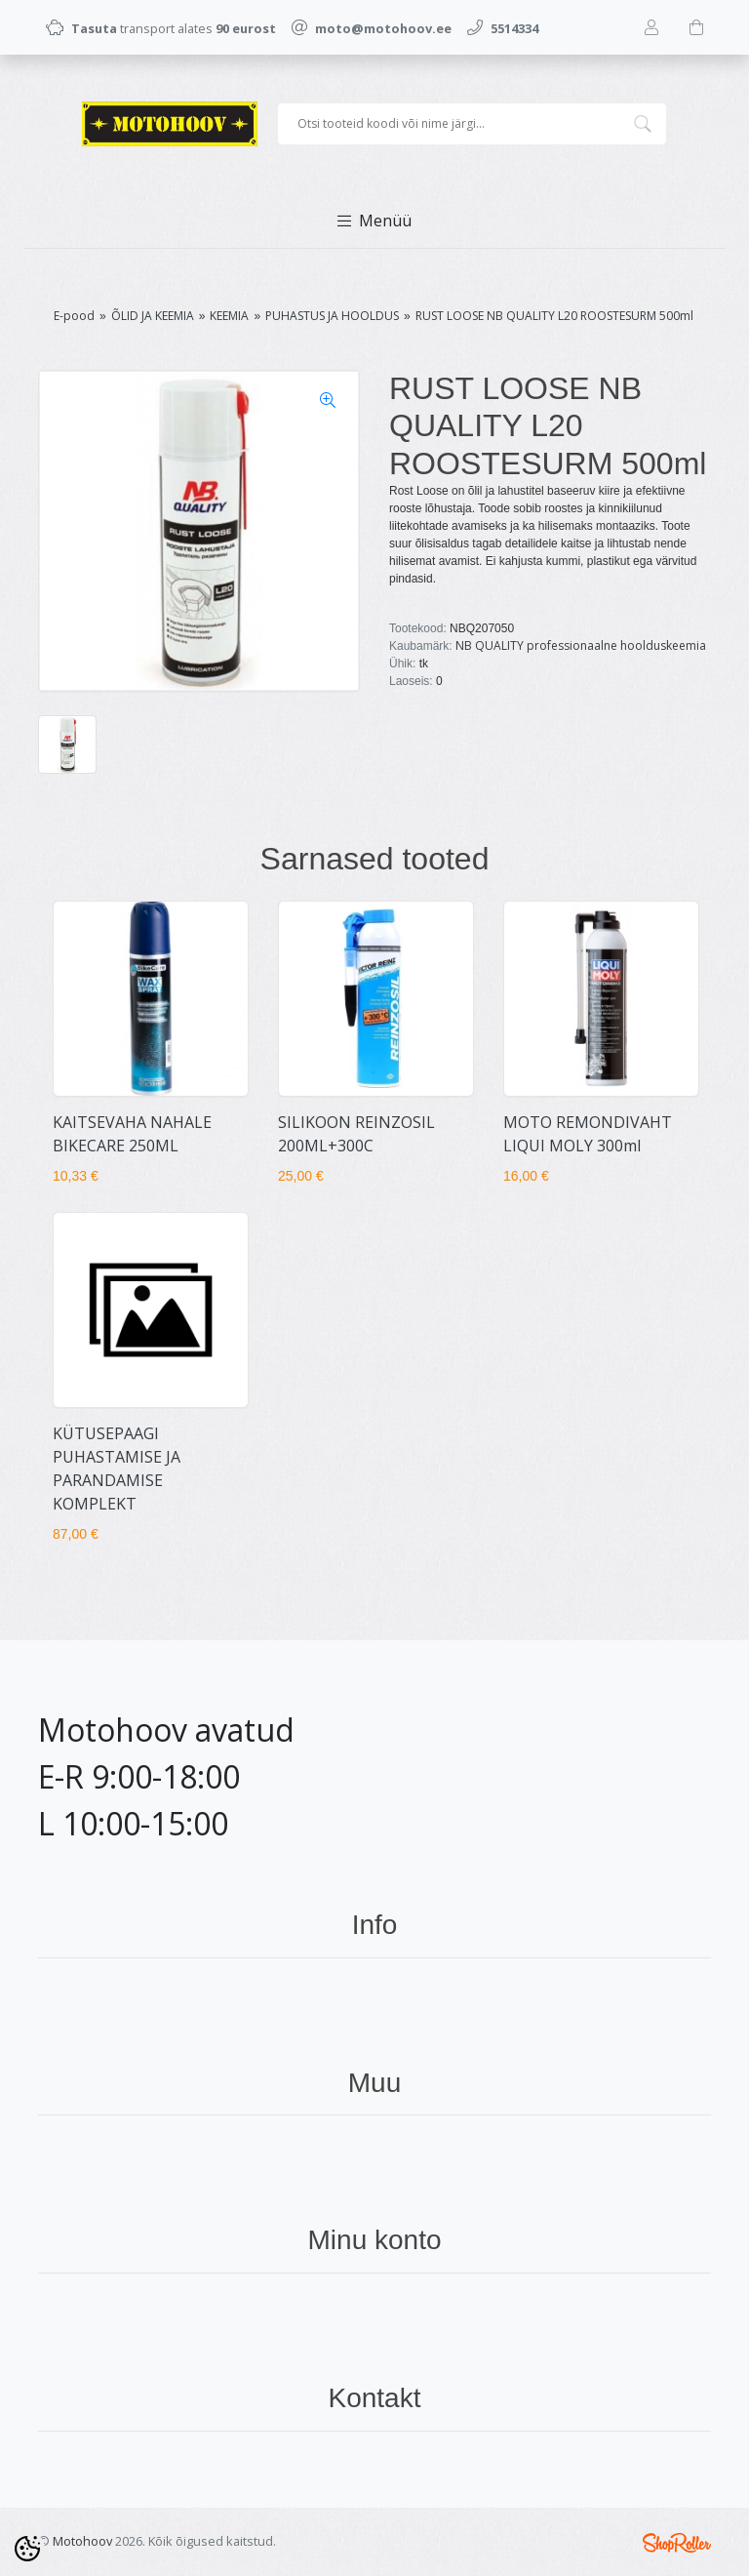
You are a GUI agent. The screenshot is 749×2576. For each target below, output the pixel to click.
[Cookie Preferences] (27, 2548)
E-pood (74, 315)
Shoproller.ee (677, 2543)
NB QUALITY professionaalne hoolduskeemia (580, 645)
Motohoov (82, 2541)
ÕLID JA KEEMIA (152, 315)
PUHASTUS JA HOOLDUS (332, 315)
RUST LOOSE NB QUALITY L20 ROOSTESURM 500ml (554, 315)
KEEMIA (229, 315)
